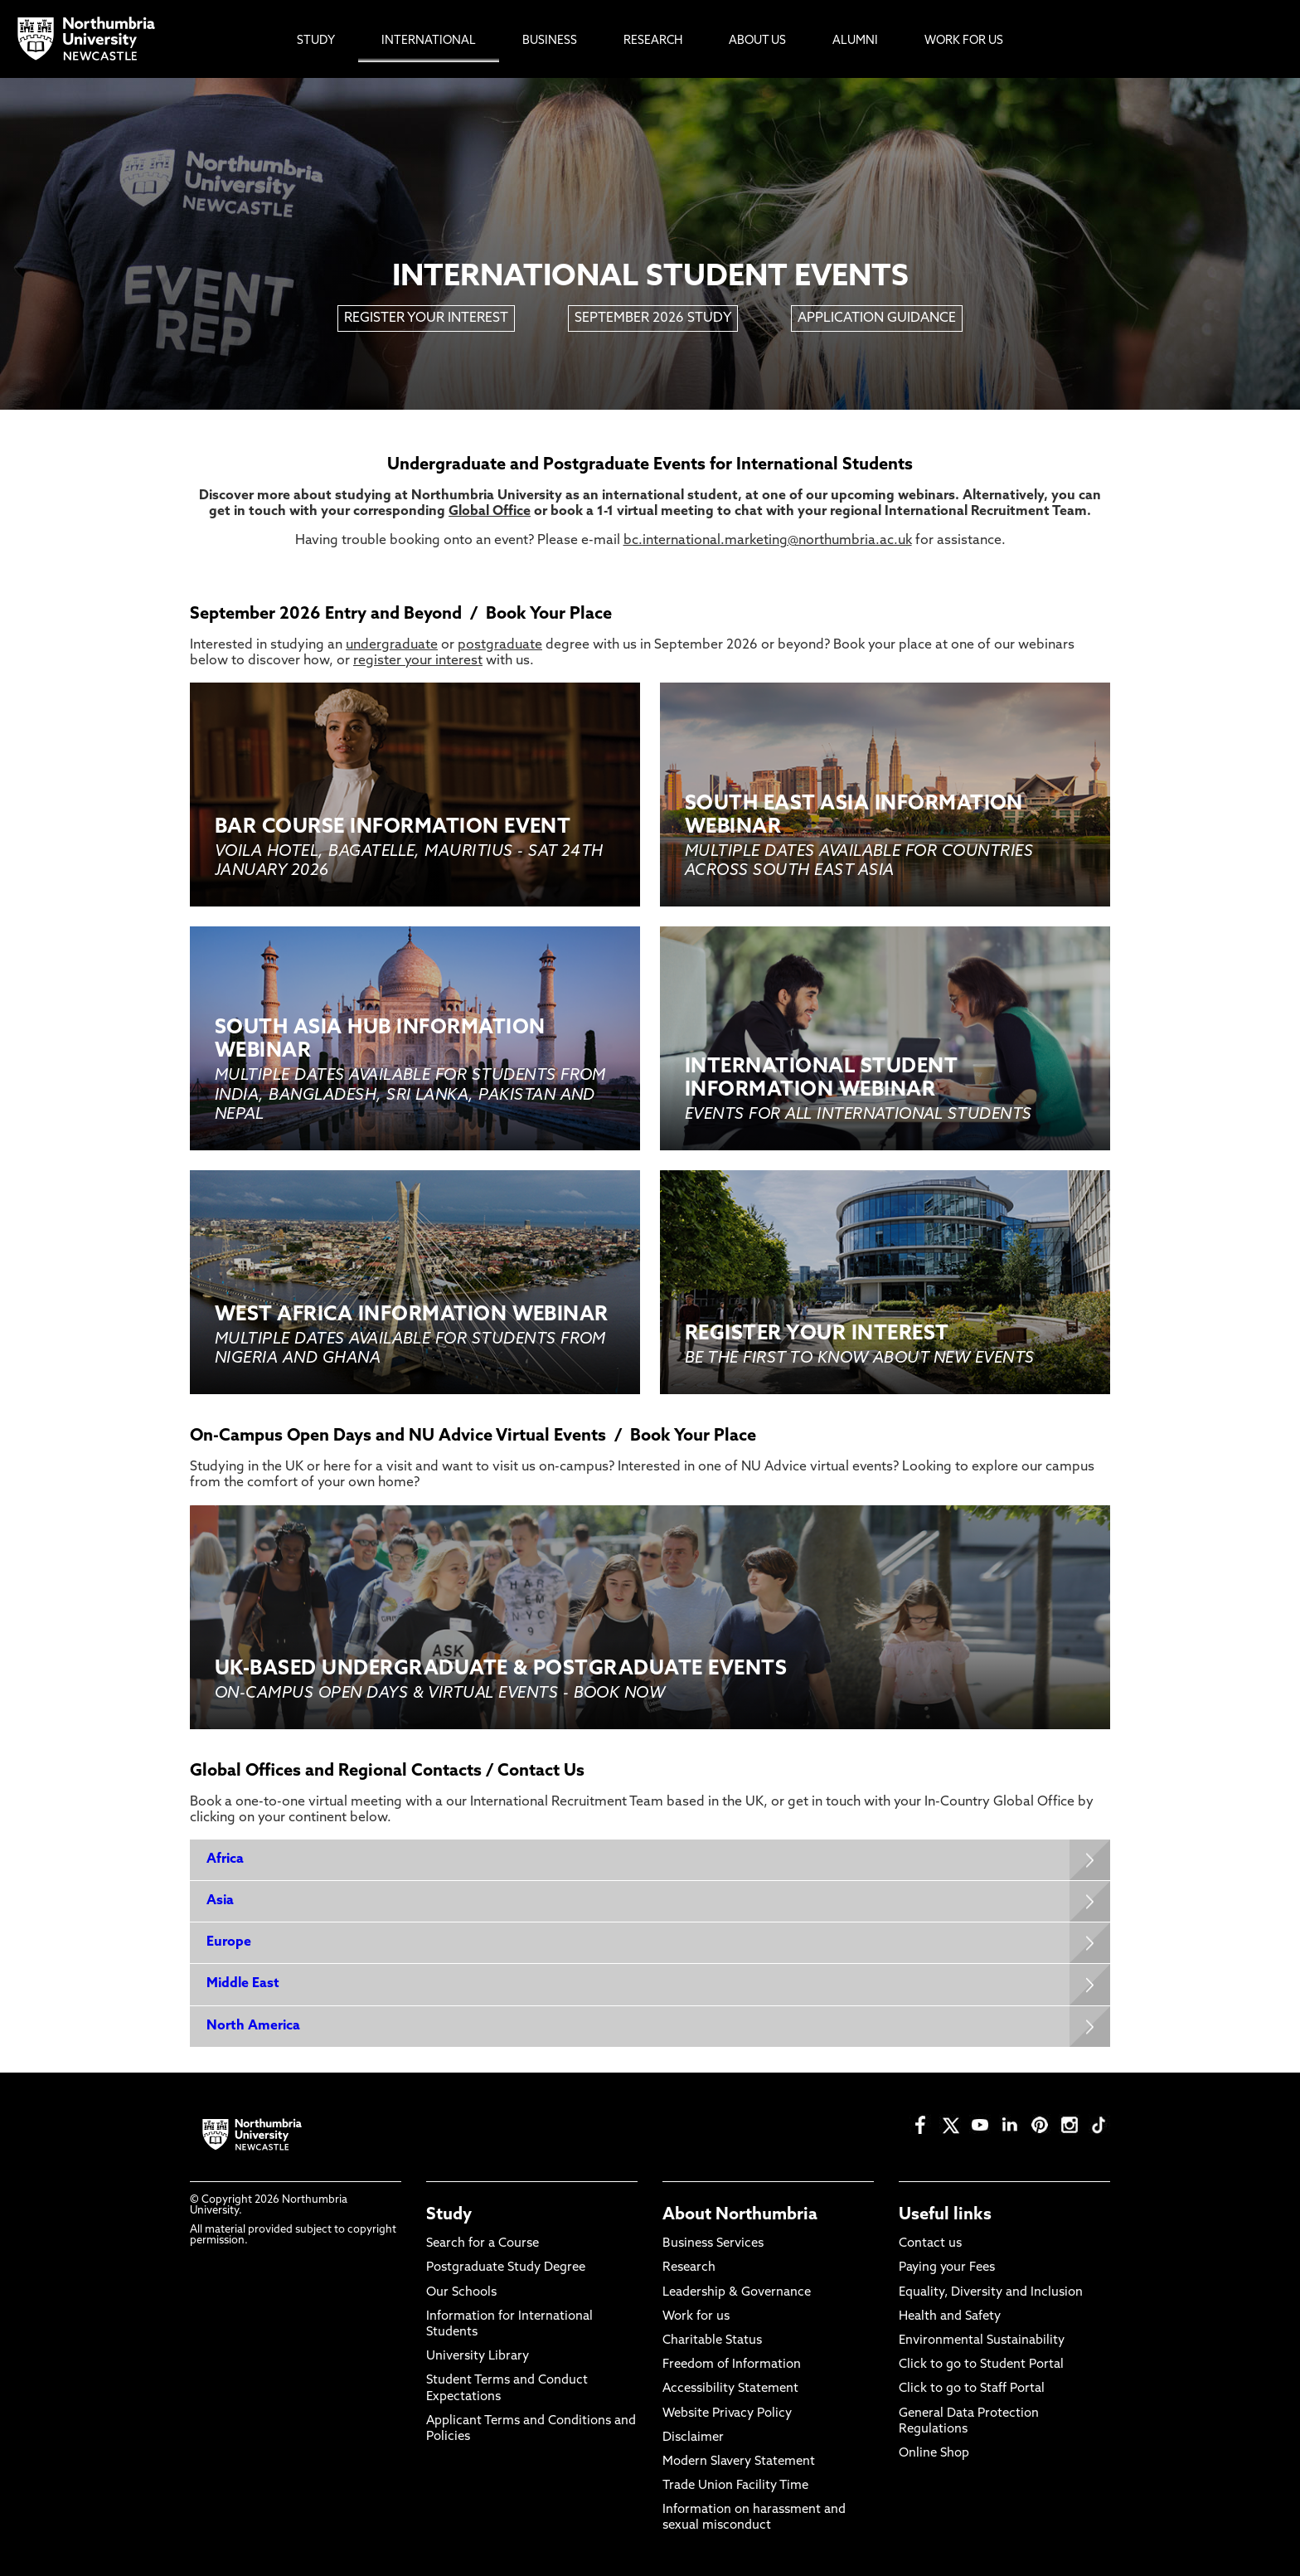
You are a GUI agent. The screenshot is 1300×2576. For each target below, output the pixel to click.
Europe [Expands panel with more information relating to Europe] (228, 1942)
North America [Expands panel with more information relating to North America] (253, 2026)
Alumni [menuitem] (855, 41)
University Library (477, 2356)
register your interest (418, 661)
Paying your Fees (947, 2268)
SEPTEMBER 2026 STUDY (653, 318)
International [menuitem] (428, 41)
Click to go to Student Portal (981, 2365)
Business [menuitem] (549, 41)
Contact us (930, 2244)
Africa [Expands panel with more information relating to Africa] (225, 1859)
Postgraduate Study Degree (505, 2268)
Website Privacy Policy (727, 2414)
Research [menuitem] (652, 41)
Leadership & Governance (736, 2293)
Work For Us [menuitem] (963, 41)
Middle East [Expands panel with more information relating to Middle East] (242, 1983)
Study (449, 2215)
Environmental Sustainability (982, 2341)
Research (688, 2268)
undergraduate (392, 645)
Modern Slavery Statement (738, 2462)
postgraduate (500, 645)
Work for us (696, 2317)
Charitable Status (712, 2341)
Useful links (945, 2215)
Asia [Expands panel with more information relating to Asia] (220, 1901)
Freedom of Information (731, 2365)
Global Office (490, 511)
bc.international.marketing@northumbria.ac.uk (767, 540)
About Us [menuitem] (757, 41)
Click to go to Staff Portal (972, 2389)
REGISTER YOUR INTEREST (426, 318)
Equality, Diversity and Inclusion (991, 2293)
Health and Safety (950, 2317)
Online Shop (934, 2453)
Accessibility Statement (730, 2389)
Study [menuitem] (316, 41)
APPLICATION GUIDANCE (877, 318)
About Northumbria (739, 2215)
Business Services (713, 2244)
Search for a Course (482, 2244)
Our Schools (461, 2293)
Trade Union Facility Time (735, 2486)
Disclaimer (693, 2438)
